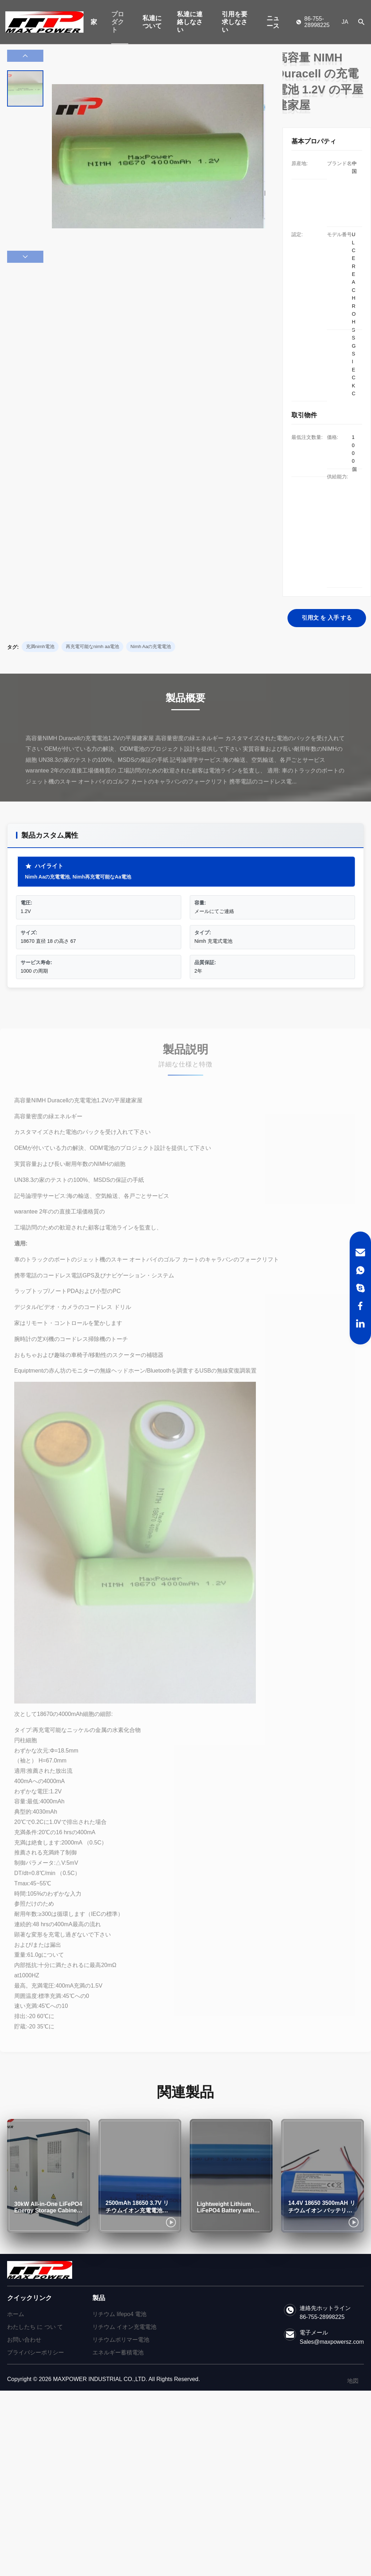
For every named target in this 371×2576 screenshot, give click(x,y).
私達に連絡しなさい (190, 22)
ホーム (15, 2314)
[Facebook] (360, 1306)
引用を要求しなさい (234, 22)
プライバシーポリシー (35, 2352)
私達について (152, 22)
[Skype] (360, 1288)
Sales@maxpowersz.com (332, 2342)
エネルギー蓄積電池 (118, 2352)
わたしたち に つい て (35, 2327)
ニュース (273, 22)
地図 (353, 2381)
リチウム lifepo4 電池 (119, 2314)
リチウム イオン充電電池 (124, 2327)
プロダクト (117, 22)
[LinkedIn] (360, 1323)
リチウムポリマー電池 (120, 2340)
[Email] (360, 1252)
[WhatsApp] (360, 1270)
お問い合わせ (24, 2340)
